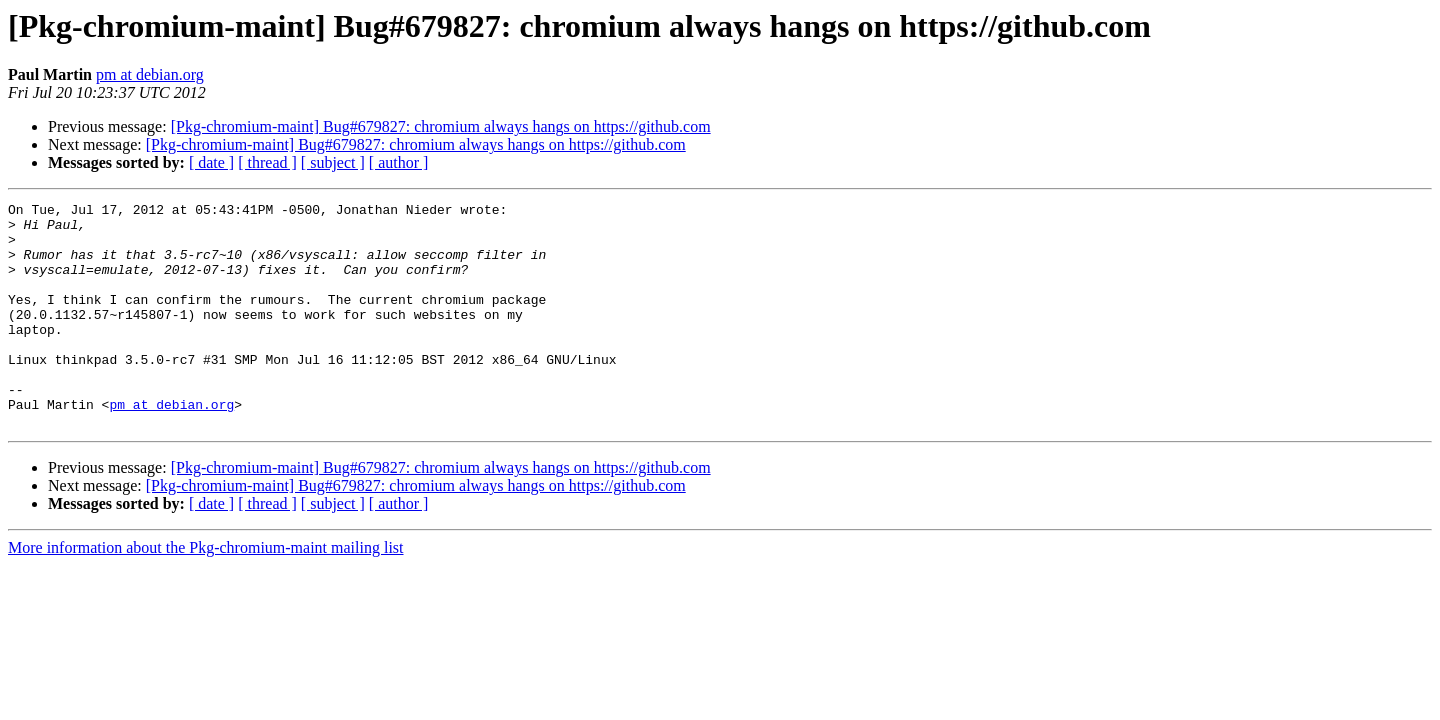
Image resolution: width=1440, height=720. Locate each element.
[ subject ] (333, 162)
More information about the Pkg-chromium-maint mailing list (206, 592)
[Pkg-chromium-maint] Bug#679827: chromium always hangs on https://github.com (441, 126)
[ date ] (211, 162)
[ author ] (399, 162)
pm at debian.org (150, 74)
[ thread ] (267, 162)
